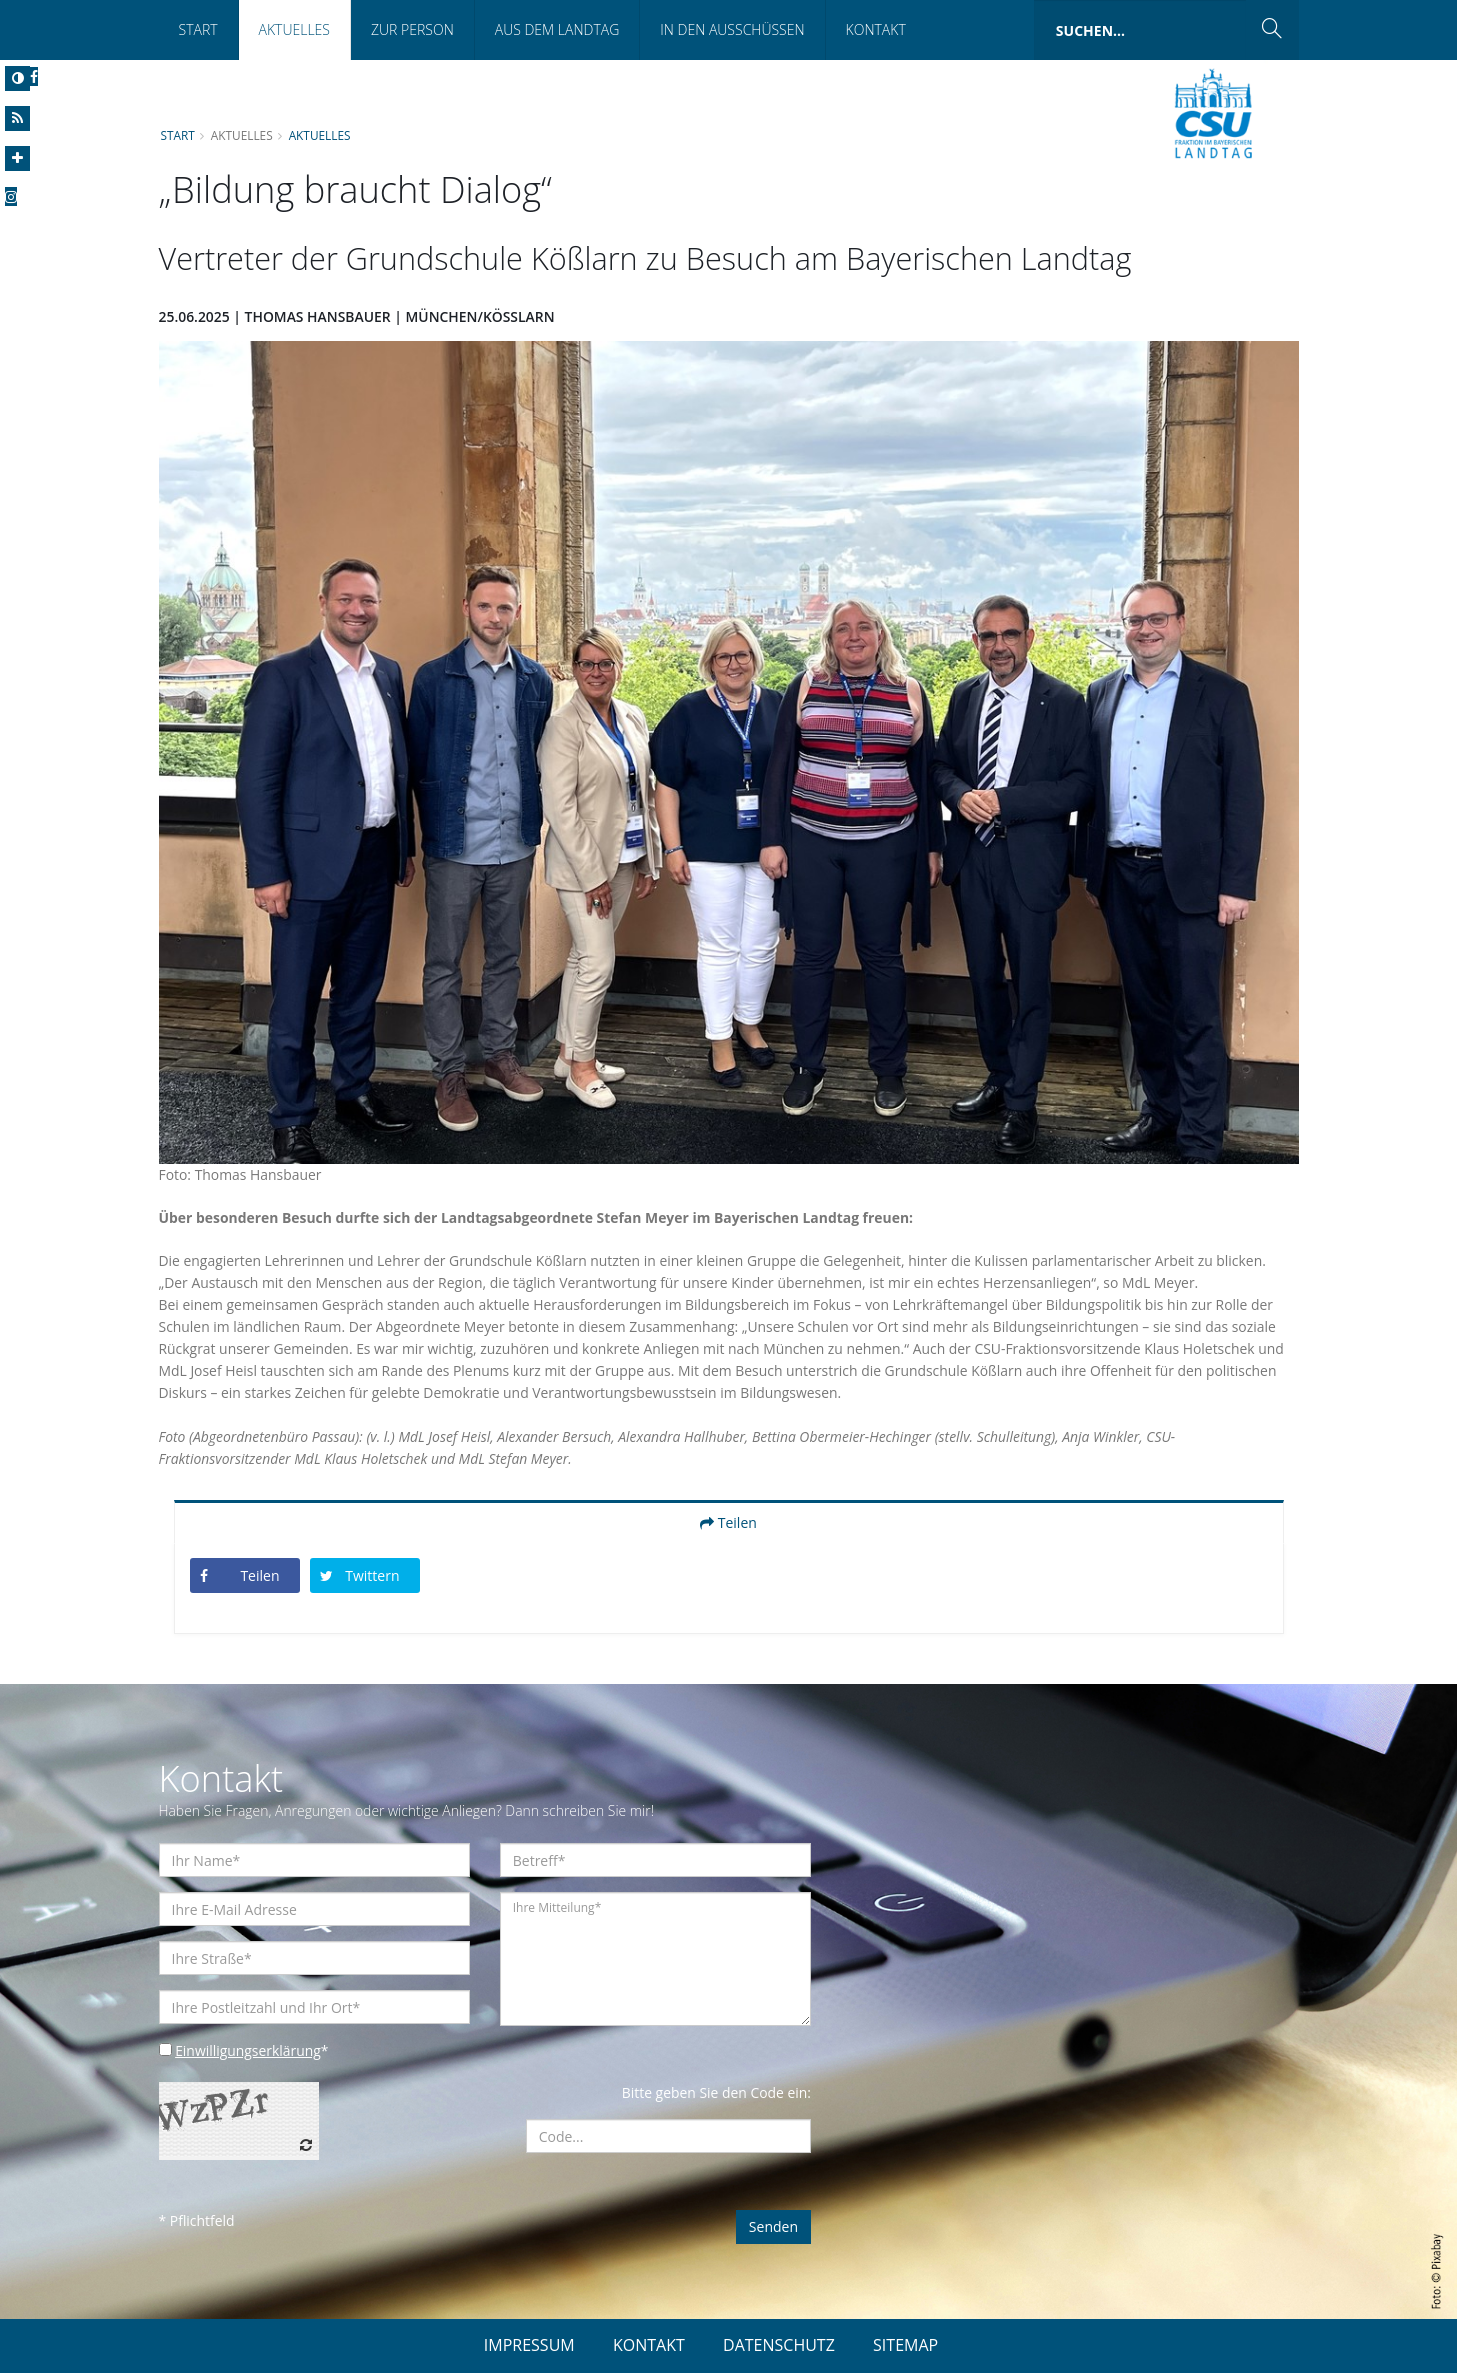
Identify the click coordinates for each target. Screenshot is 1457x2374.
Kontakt (876, 29)
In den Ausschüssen (732, 29)
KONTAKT (649, 2346)
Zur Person (412, 29)
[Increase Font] (17, 158)
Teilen (728, 1523)
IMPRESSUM (529, 2346)
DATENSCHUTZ (779, 2346)
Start (198, 29)
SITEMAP (905, 2346)
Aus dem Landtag (557, 29)
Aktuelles (294, 29)
